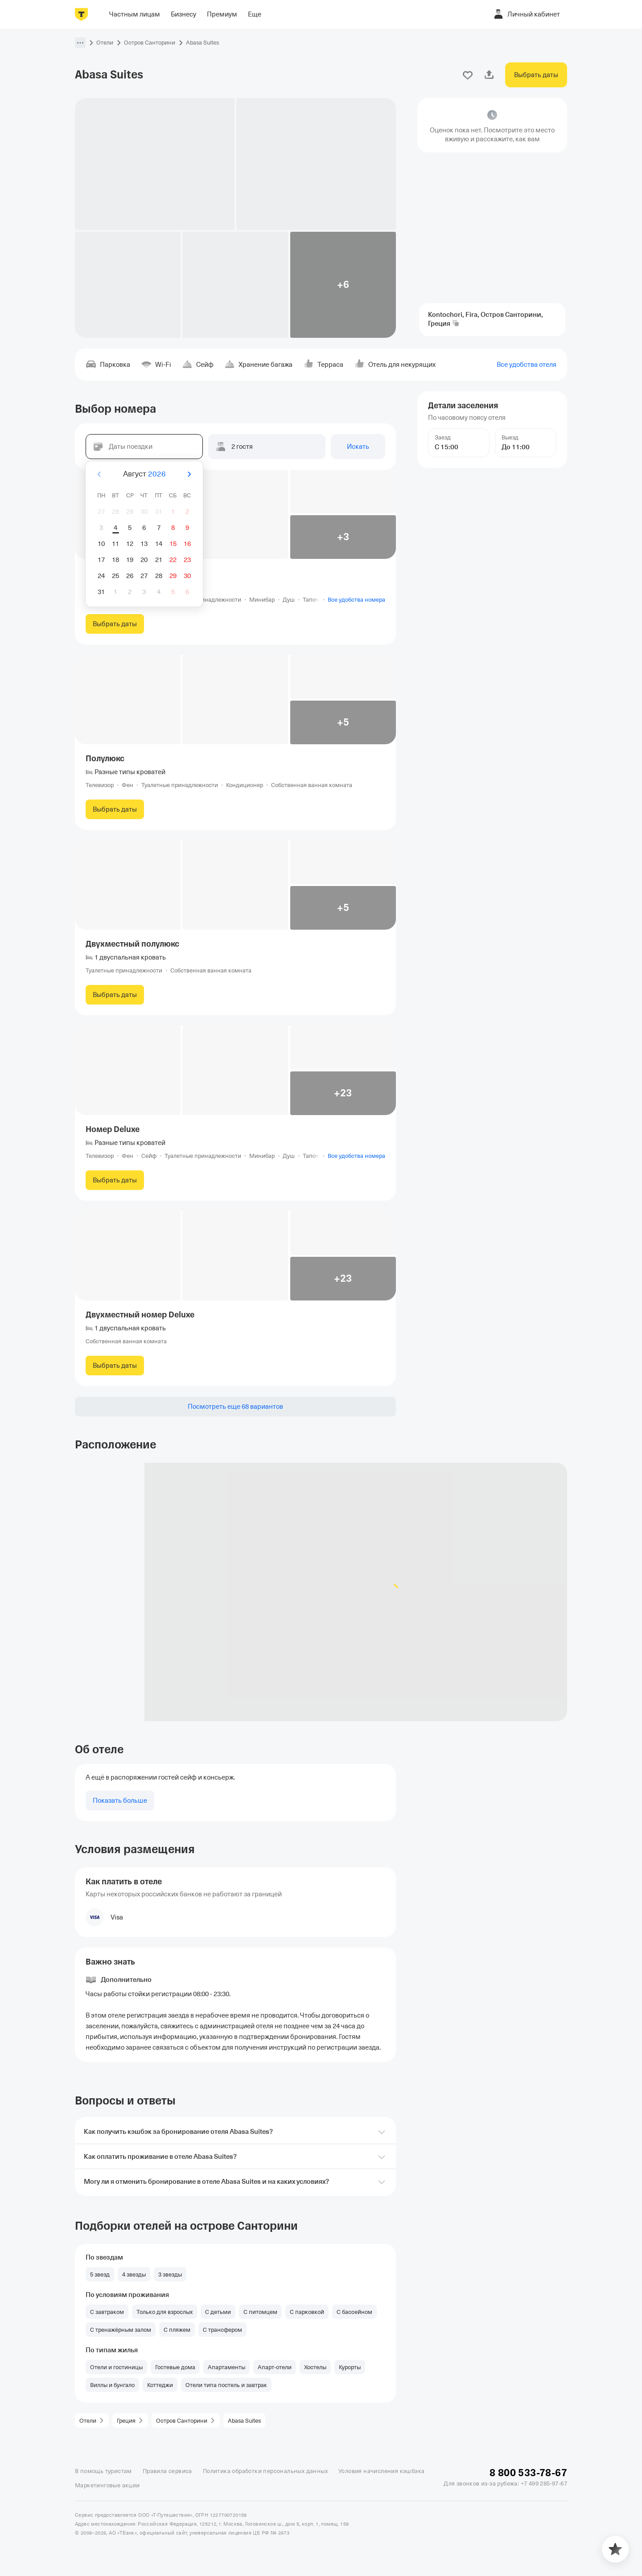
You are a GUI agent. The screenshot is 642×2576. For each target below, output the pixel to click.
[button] (80, 42)
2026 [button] (157, 474)
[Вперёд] (189, 474)
